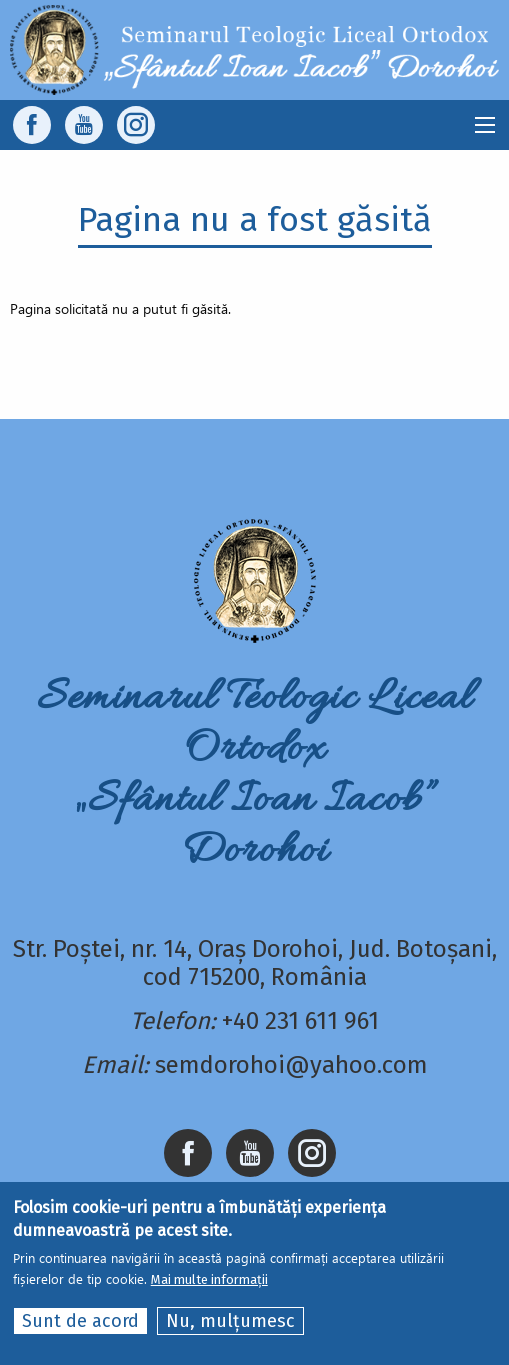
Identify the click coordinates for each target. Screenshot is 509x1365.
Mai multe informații (209, 1279)
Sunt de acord (80, 1321)
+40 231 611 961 (300, 1021)
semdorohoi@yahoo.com (291, 1065)
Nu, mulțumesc (230, 1321)
